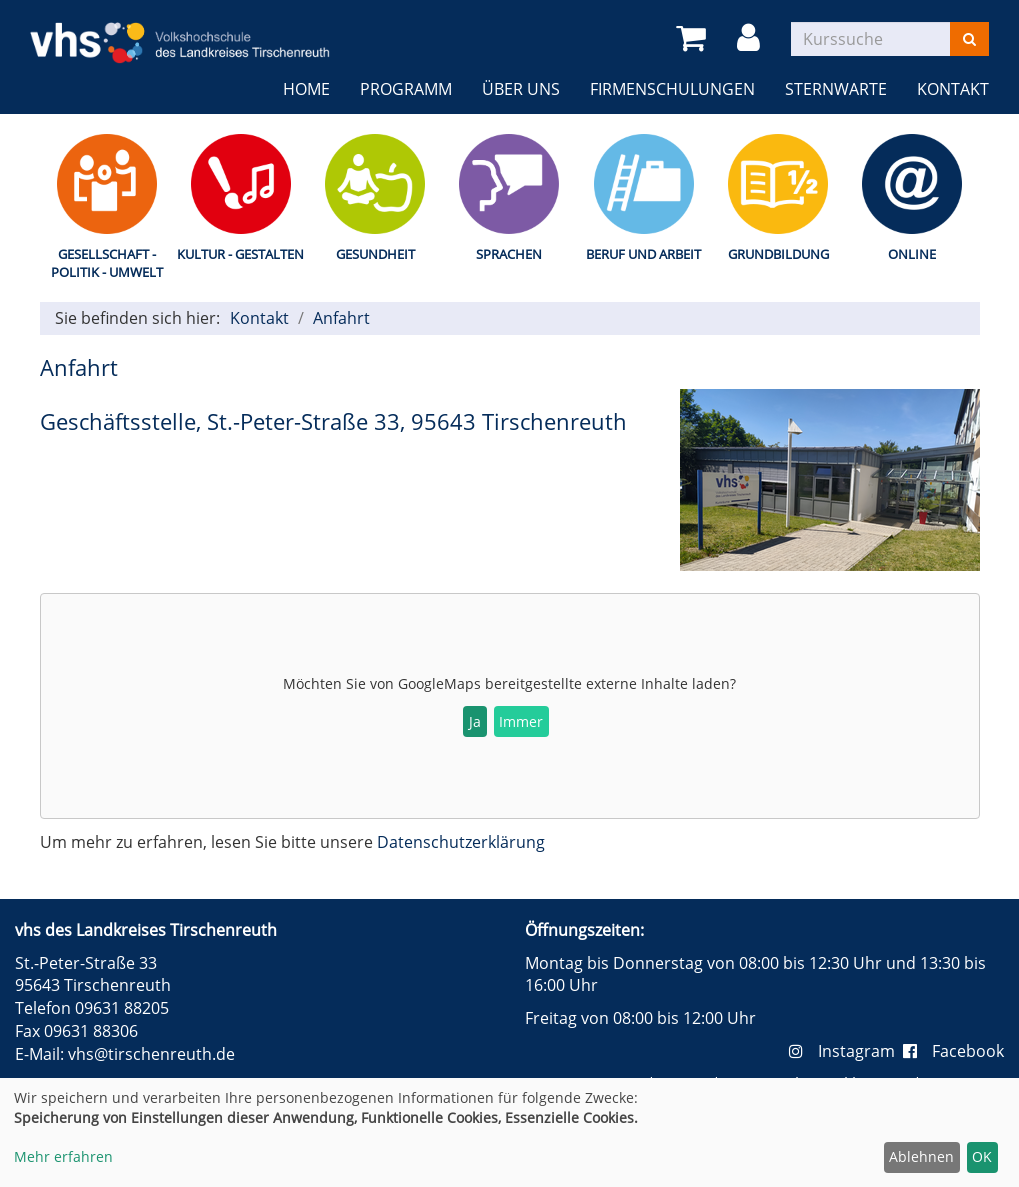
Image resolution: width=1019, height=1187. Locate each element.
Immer (521, 721)
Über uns (521, 89)
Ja (475, 721)
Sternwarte (836, 89)
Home (306, 89)
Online (912, 254)
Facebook (953, 1051)
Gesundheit (375, 254)
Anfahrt (341, 318)
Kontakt (953, 89)
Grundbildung (778, 254)
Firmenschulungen (672, 89)
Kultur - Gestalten (240, 254)
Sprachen (509, 254)
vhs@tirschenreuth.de (151, 1054)
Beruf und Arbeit (643, 254)
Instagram (846, 1051)
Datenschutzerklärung (461, 842)
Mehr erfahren (63, 1156)
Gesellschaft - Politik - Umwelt (107, 263)
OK (982, 1156)
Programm (406, 89)
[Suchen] (969, 39)
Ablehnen (921, 1156)
